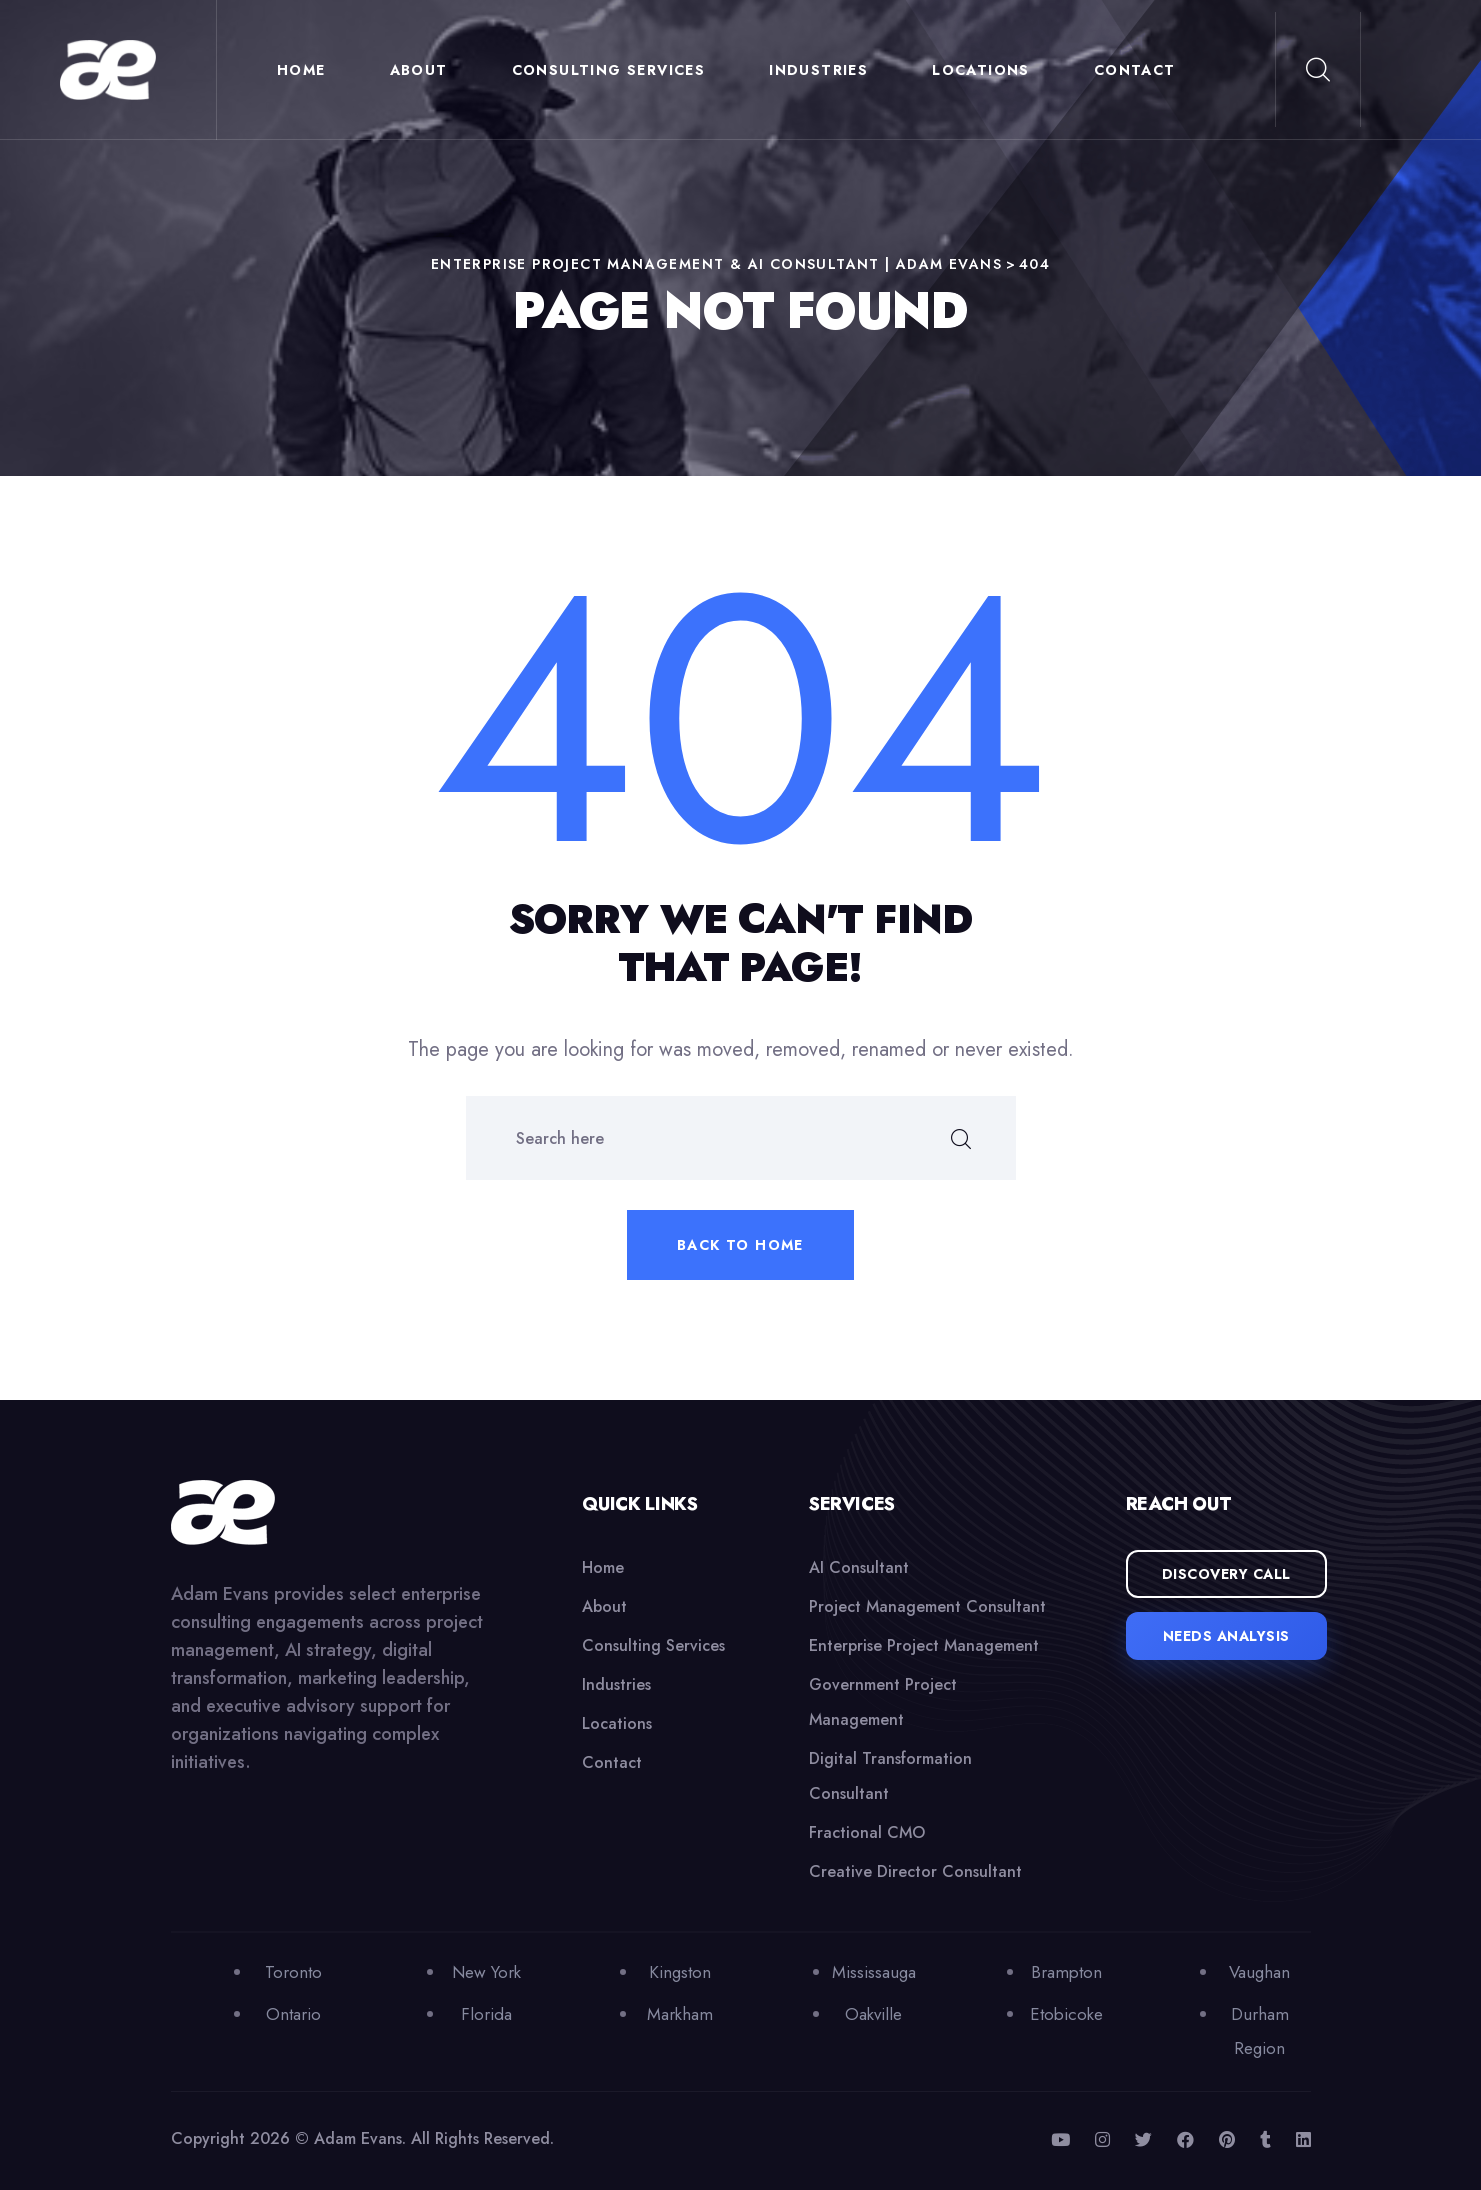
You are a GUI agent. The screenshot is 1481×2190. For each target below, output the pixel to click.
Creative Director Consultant (915, 1871)
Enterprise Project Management (924, 1645)
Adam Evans (358, 2138)
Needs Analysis (1226, 1636)
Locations (981, 70)
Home (301, 70)
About (419, 70)
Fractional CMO (867, 1832)
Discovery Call (1226, 1574)
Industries (818, 70)
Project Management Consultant (927, 1606)
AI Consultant (859, 1567)
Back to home (740, 1245)
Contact (1135, 70)
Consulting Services (609, 70)
